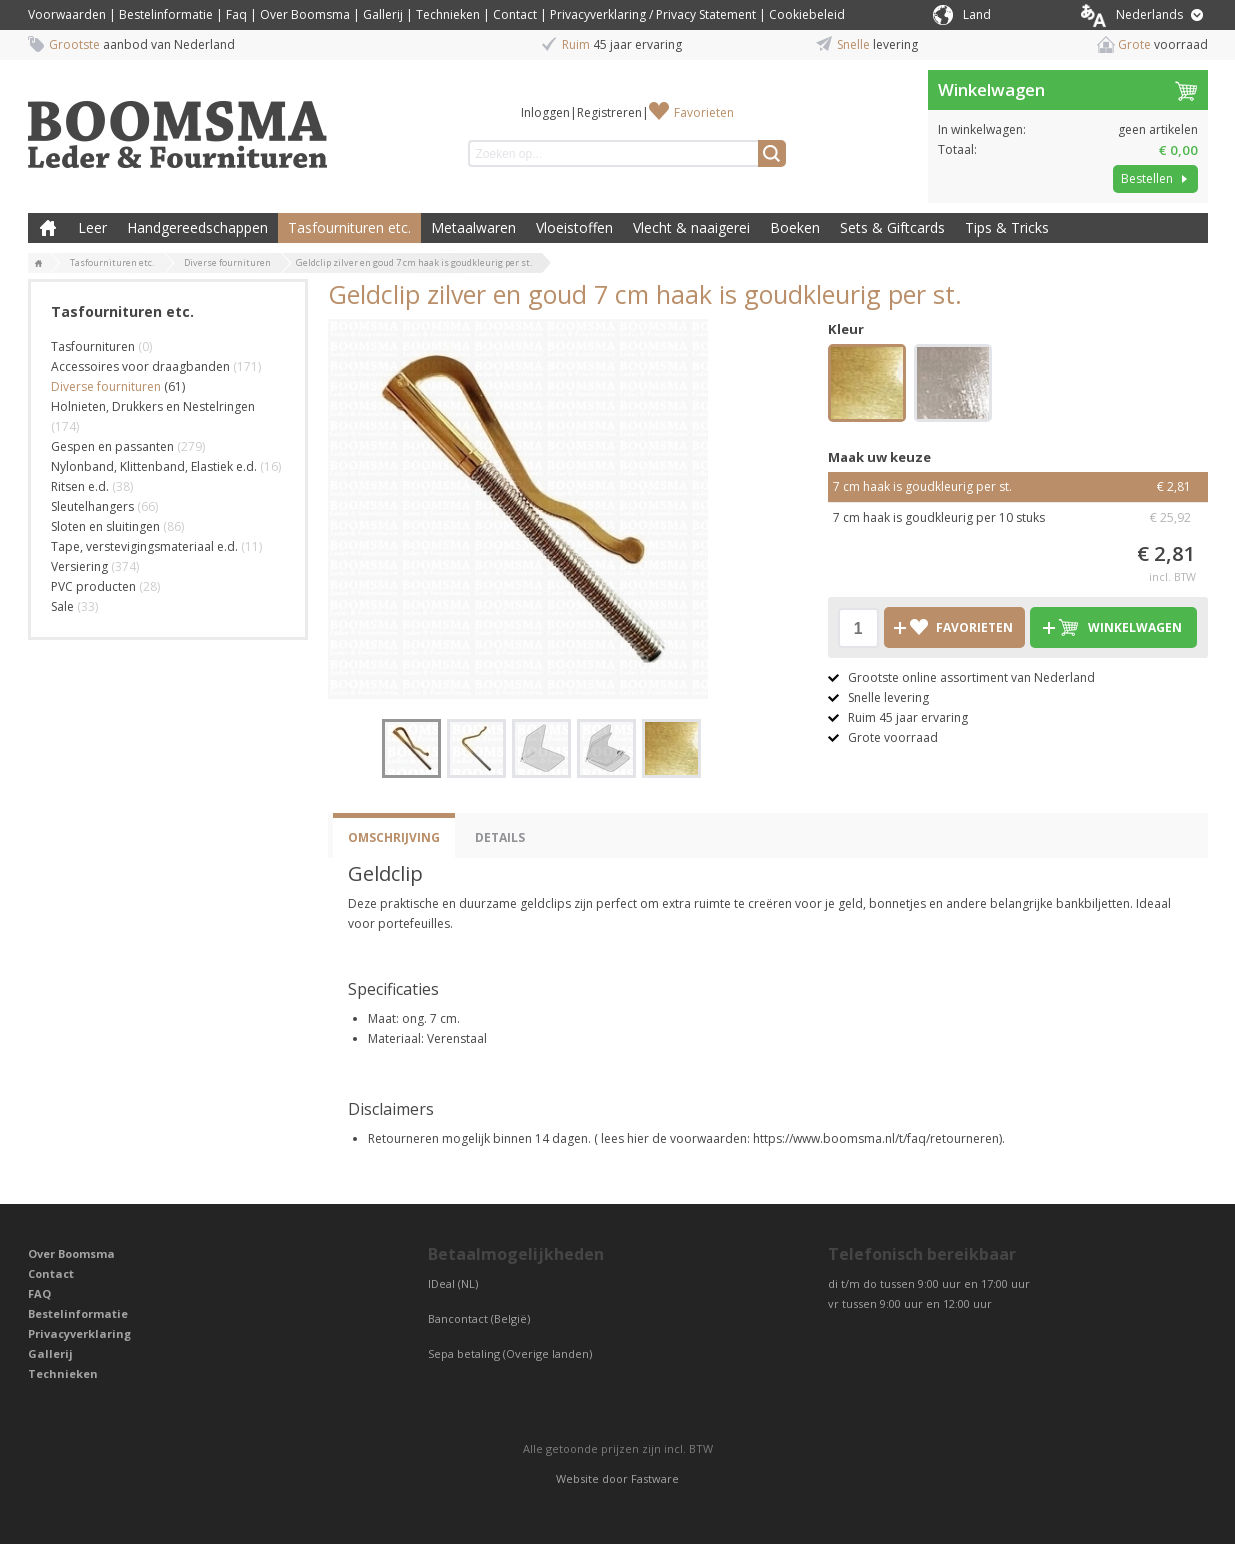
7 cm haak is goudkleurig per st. (1018, 487)
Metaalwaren (473, 227)
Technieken (448, 14)
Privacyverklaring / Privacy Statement (653, 14)
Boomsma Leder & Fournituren (48, 228)
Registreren (609, 112)
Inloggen (545, 112)
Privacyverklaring (79, 1333)
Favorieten (704, 112)
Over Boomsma (305, 14)
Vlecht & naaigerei (691, 227)
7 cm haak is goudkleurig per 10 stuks (1018, 518)
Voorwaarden (67, 14)
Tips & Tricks (1007, 227)
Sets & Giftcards (892, 227)
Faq (236, 14)
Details (500, 837)
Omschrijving (394, 837)
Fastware (655, 1478)
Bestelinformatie (166, 14)
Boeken (795, 227)
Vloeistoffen (574, 227)
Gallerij (383, 14)
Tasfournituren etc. (349, 227)
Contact (515, 14)
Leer (92, 227)
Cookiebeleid (807, 14)
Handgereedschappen (197, 227)
